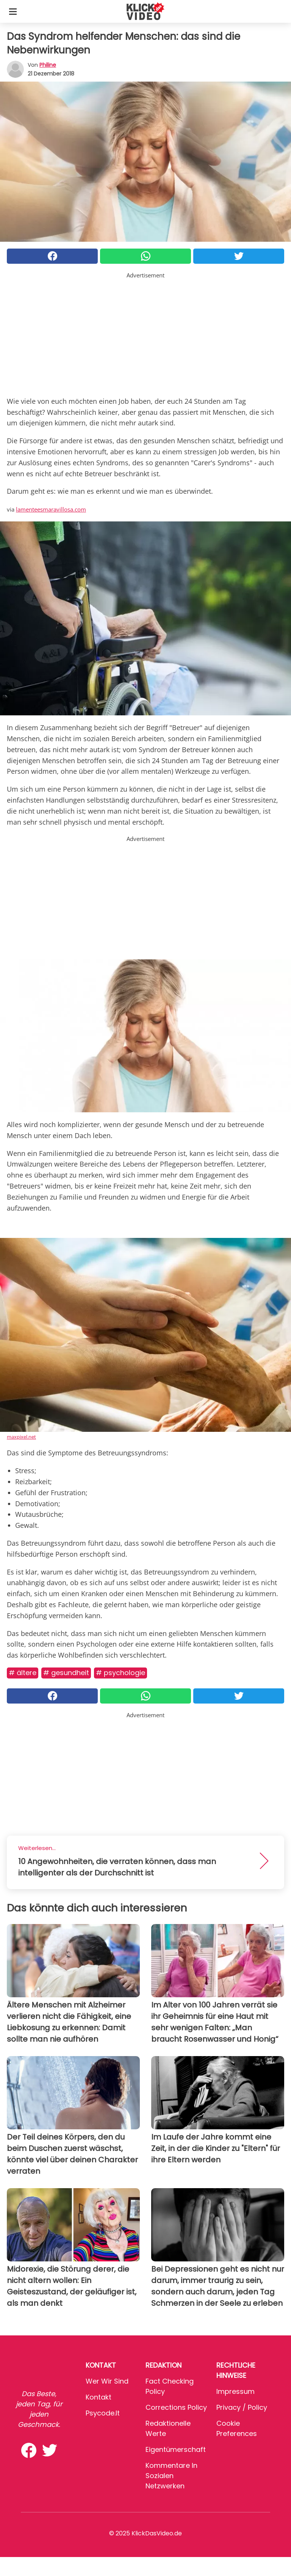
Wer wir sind (107, 2381)
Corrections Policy (176, 2407)
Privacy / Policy (241, 2407)
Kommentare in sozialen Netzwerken (171, 2476)
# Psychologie (120, 1672)
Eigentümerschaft (176, 2449)
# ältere (22, 1672)
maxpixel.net (21, 1436)
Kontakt (98, 2397)
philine (47, 65)
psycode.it (103, 2413)
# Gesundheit (66, 1672)
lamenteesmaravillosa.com (51, 509)
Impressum (235, 2391)
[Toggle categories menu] (13, 11)
